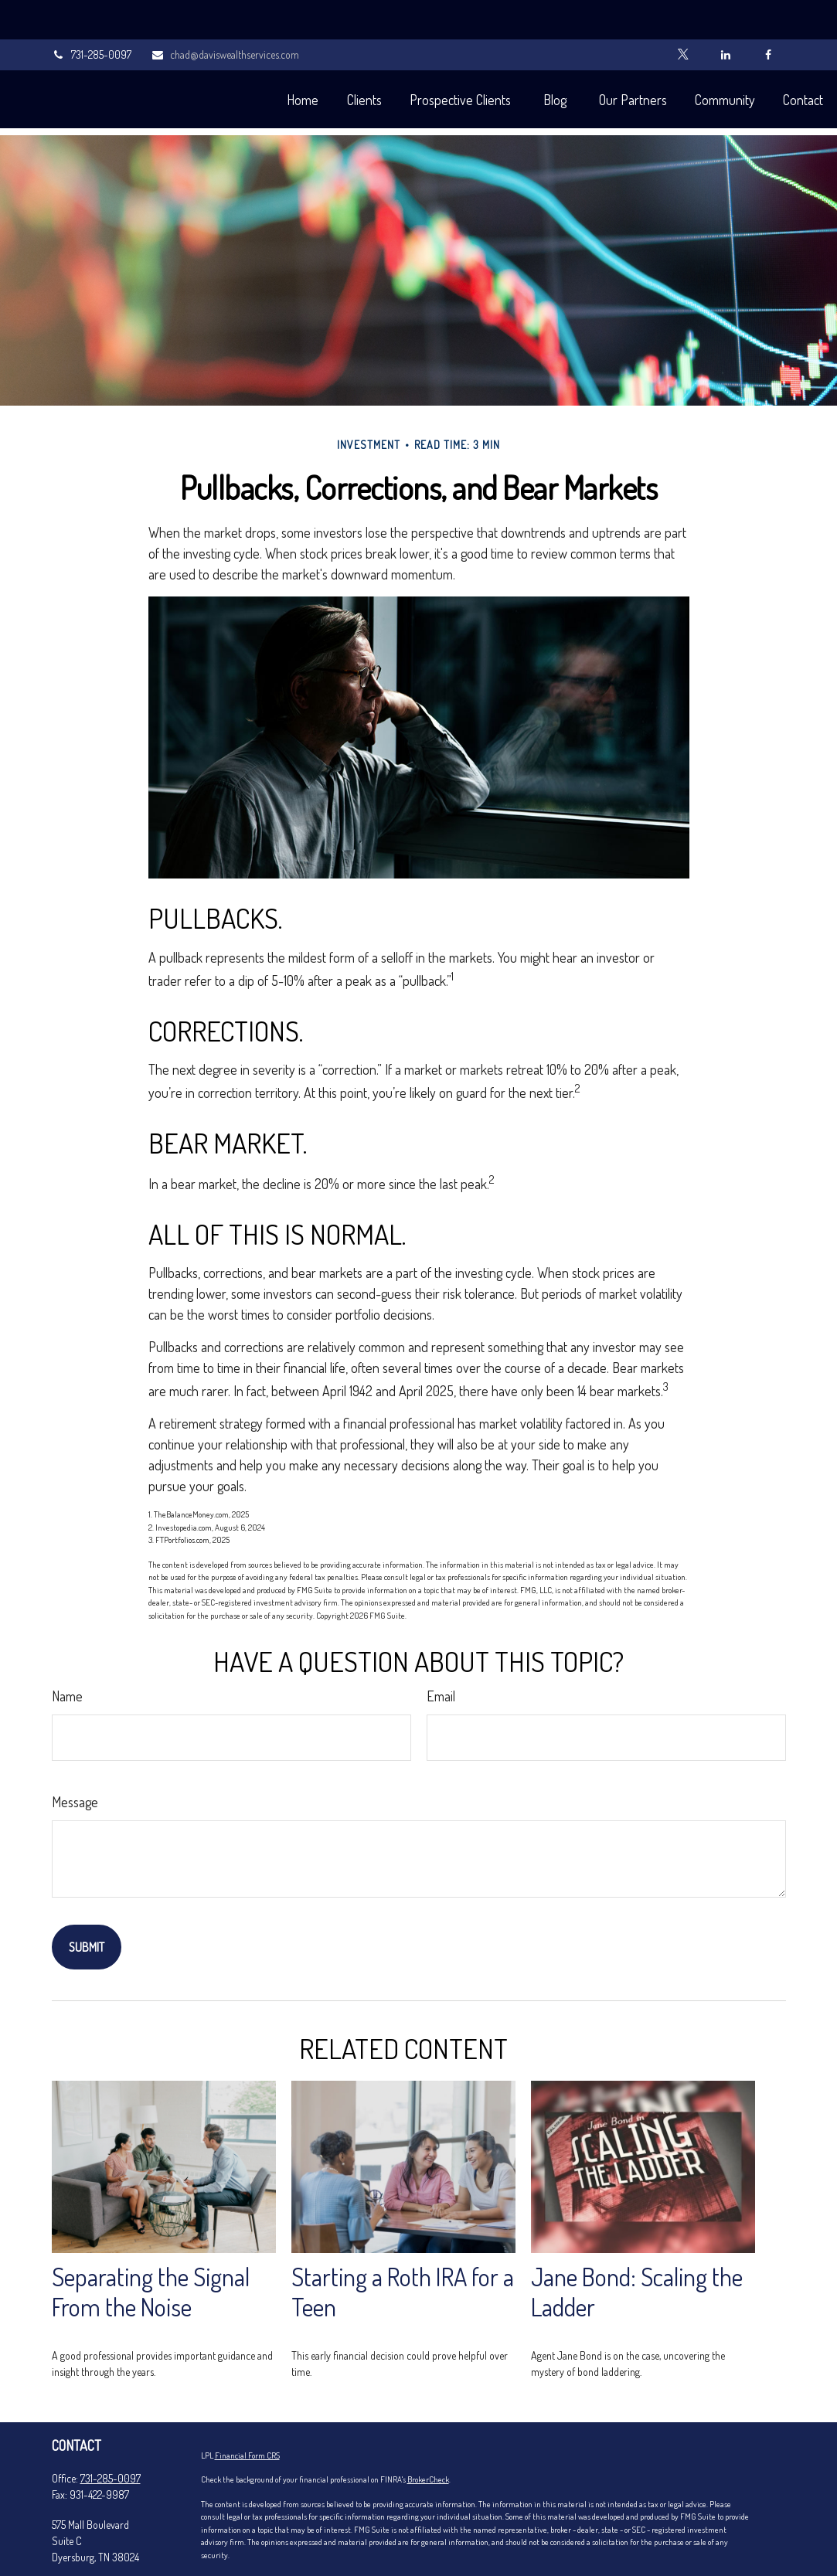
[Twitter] (683, 15)
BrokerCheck (428, 2433)
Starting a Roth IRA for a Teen (402, 2245)
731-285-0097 (91, 15)
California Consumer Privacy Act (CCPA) (537, 2532)
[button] (259, 59)
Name (67, 1649)
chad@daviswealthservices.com (225, 15)
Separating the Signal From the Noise (151, 2245)
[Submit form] (86, 1900)
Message (75, 1755)
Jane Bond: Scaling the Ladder (637, 2245)
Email (441, 1649)
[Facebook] (768, 15)
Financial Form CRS (247, 2409)
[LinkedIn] (726, 15)
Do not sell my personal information (367, 2545)
